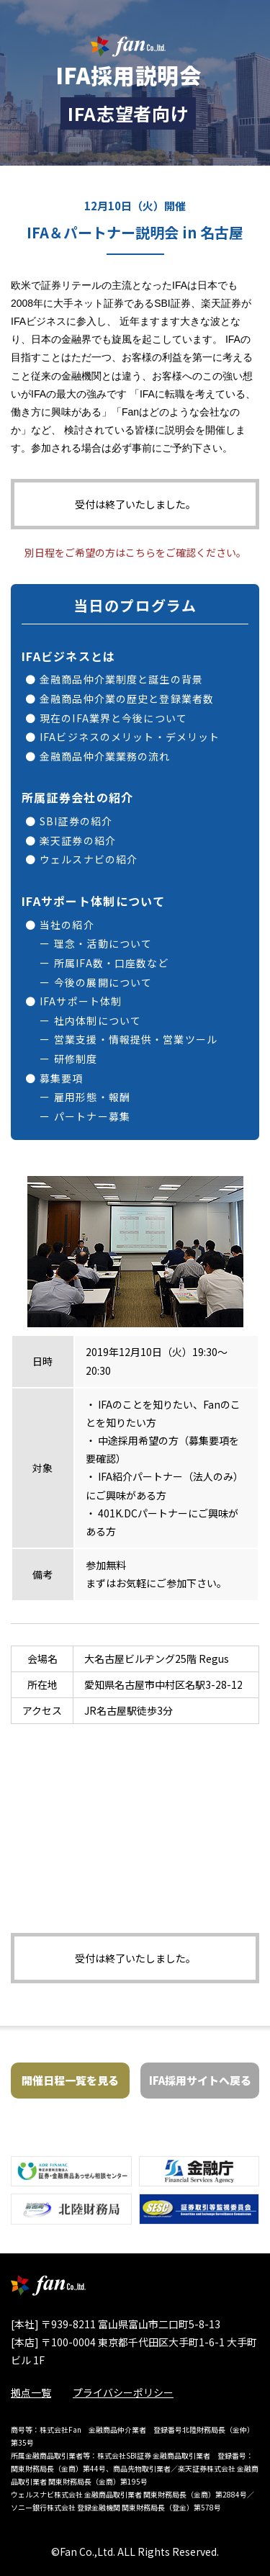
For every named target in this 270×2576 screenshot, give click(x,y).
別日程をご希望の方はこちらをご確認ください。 (135, 552)
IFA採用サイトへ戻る (200, 2080)
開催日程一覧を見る (70, 2080)
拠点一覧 (31, 2392)
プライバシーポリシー (123, 2392)
